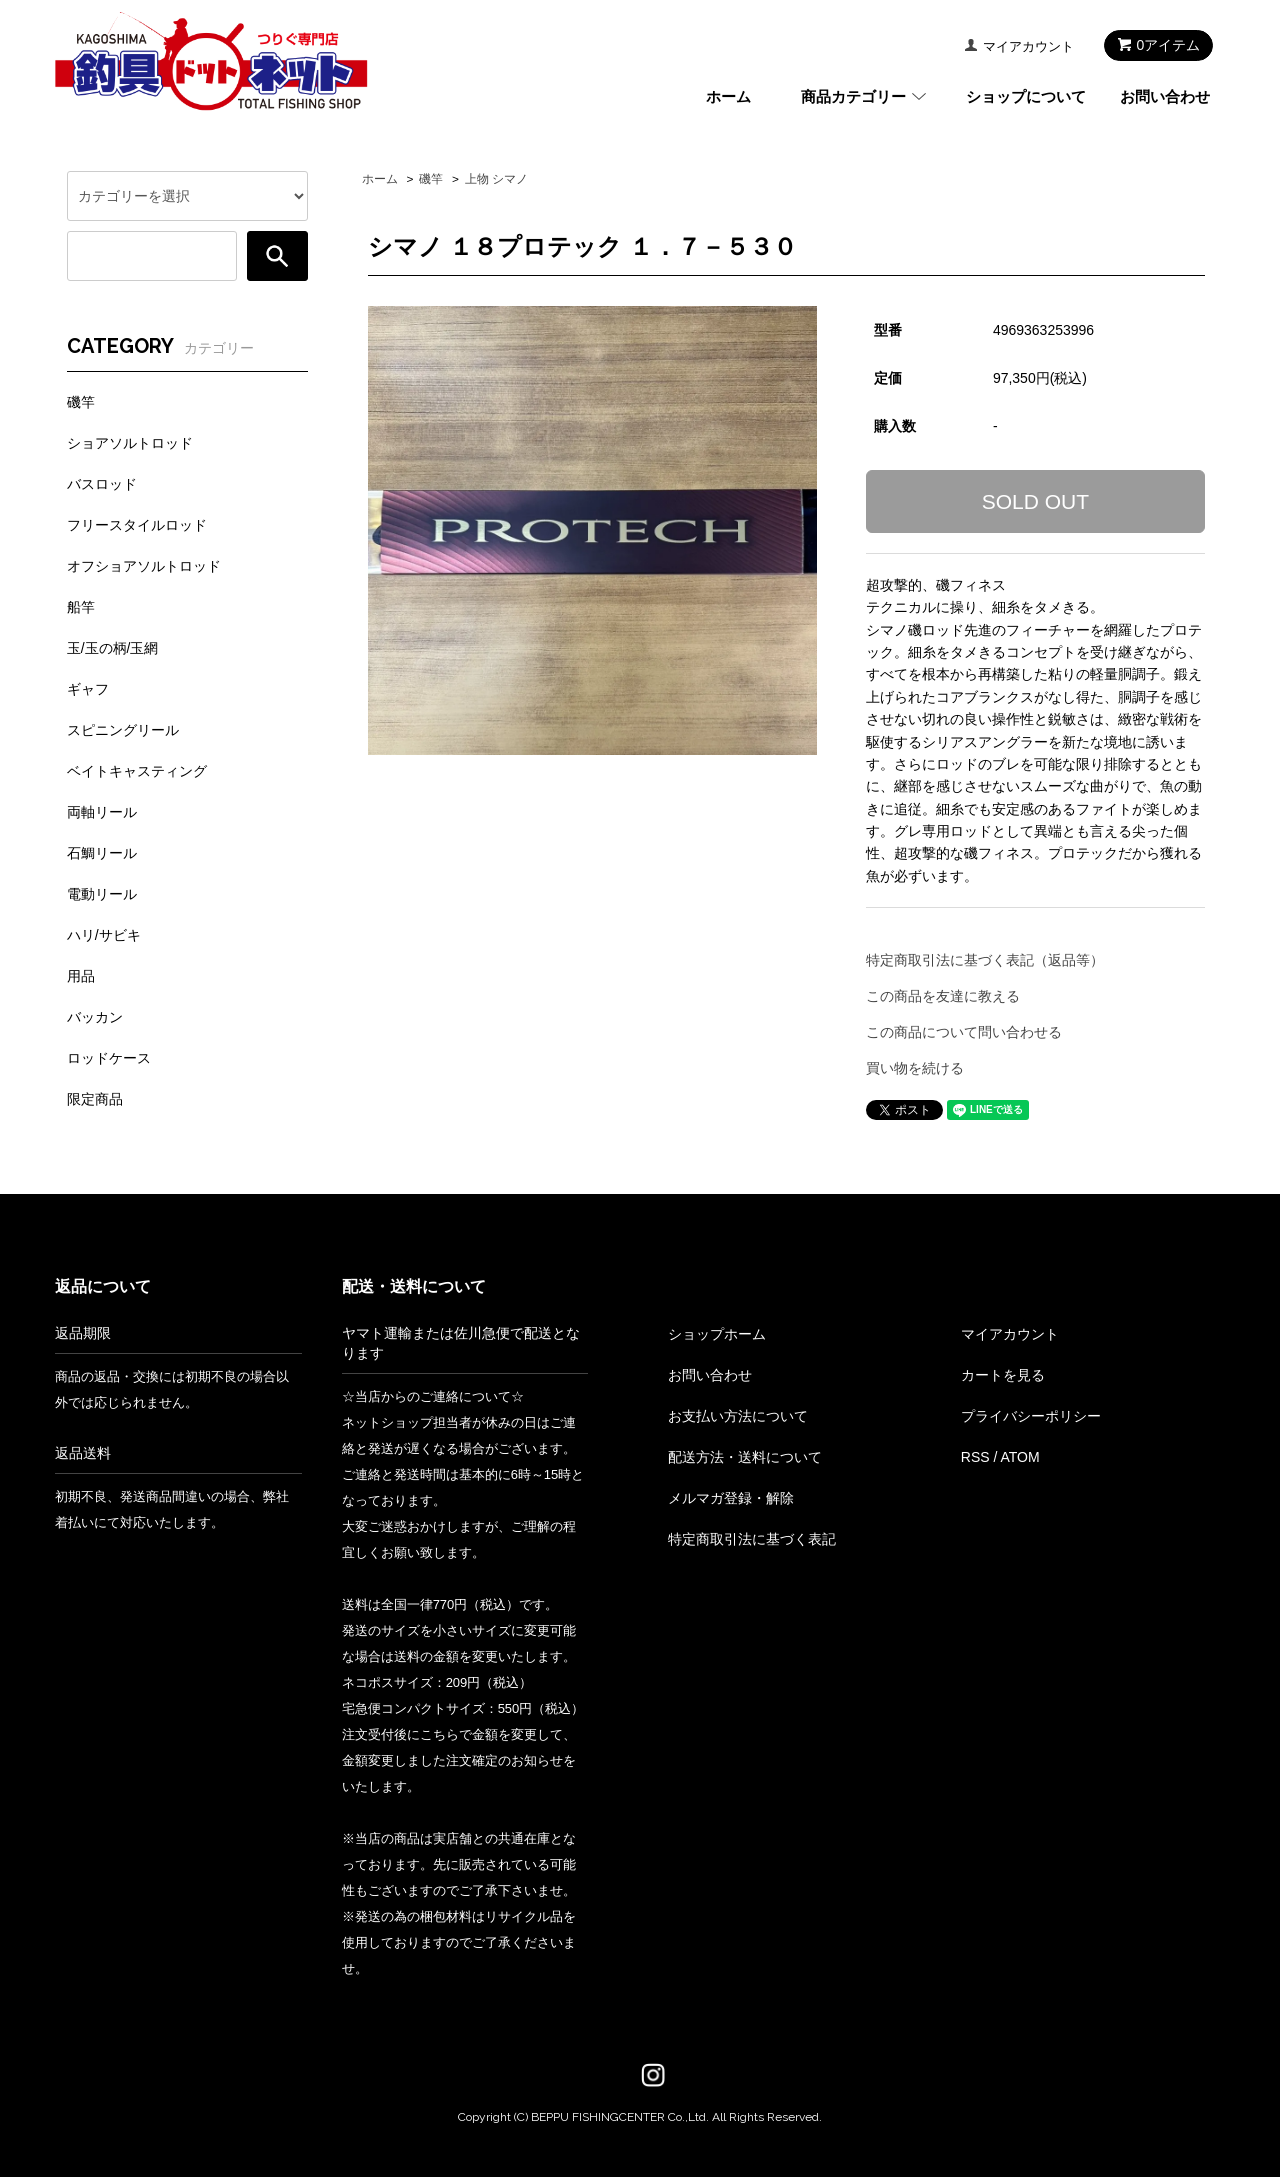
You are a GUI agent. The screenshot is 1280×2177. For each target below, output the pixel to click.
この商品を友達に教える (943, 996)
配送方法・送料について (745, 1457)
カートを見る (1003, 1375)
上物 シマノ (496, 179)
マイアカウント (1028, 46)
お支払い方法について (738, 1416)
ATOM (1019, 1457)
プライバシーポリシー (1031, 1416)
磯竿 (431, 179)
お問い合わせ (1165, 96)
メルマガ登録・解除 (731, 1498)
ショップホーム (717, 1334)
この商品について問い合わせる (964, 1032)
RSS (975, 1457)
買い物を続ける (915, 1068)
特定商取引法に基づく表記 (752, 1539)
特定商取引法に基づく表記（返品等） (985, 960)
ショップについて (1026, 96)
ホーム (728, 96)
